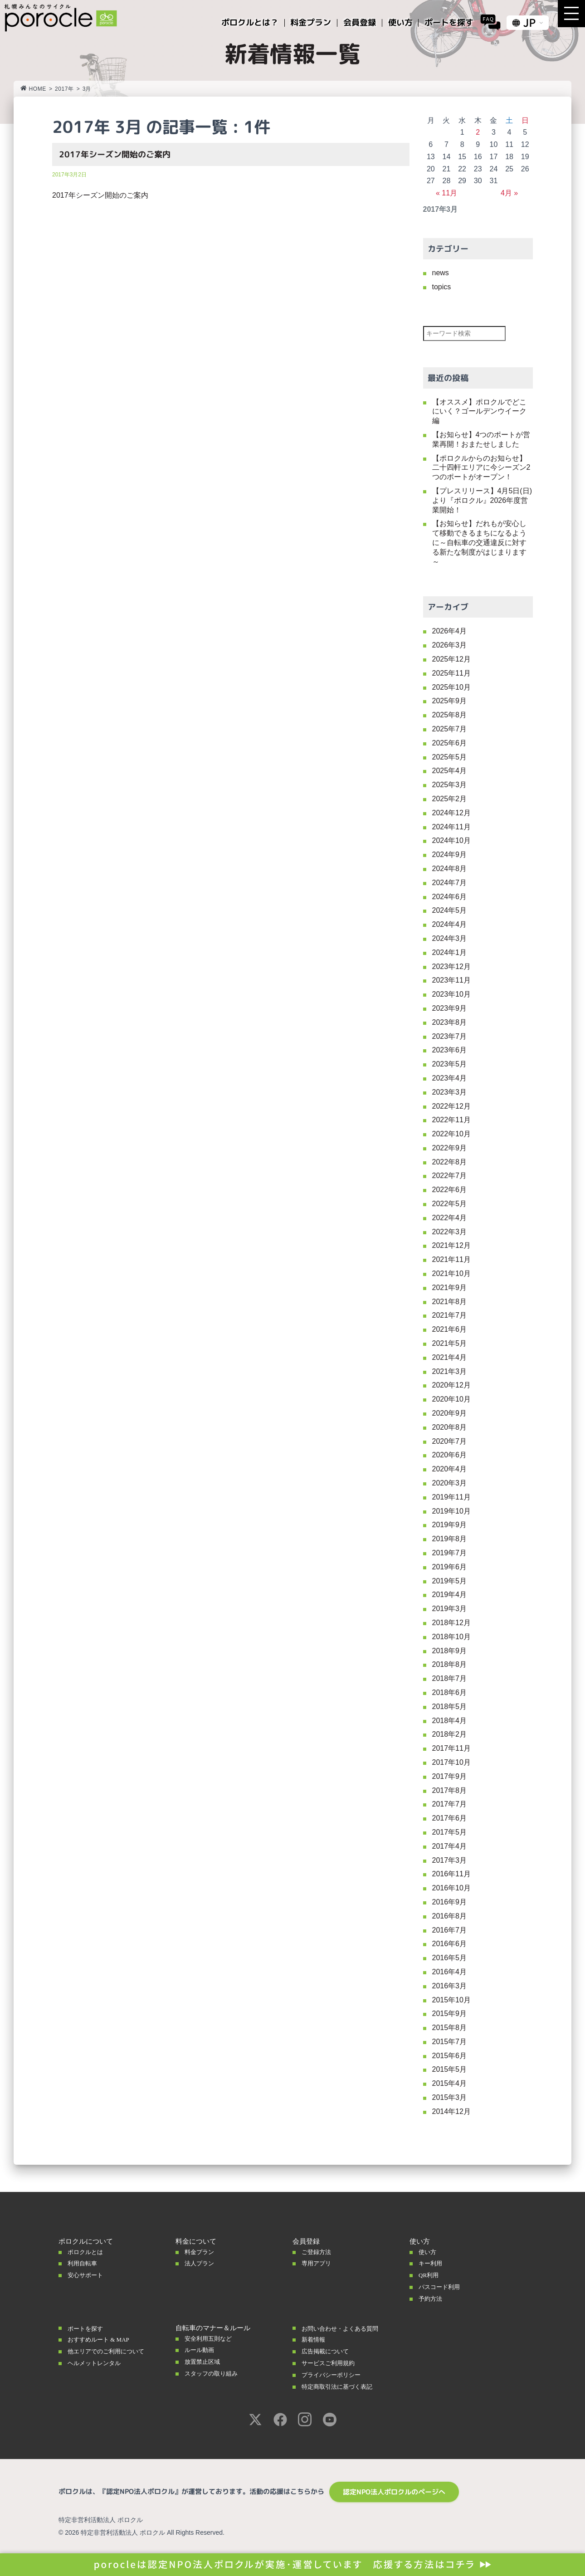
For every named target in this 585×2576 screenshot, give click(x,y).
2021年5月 (449, 1343)
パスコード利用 (442, 2286)
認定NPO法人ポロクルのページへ (394, 2492)
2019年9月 (449, 1525)
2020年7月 (449, 1441)
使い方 (429, 2251)
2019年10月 (451, 1511)
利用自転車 (85, 2263)
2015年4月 (449, 2083)
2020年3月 (449, 1483)
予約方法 (432, 2298)
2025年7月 (449, 729)
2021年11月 (451, 1259)
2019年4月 (449, 1594)
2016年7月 (449, 1930)
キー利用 (432, 2263)
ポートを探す (88, 2328)
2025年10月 (451, 687)
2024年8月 (449, 868)
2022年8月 (449, 1162)
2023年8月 (449, 1022)
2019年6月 (449, 1567)
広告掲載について (329, 2351)
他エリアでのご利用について (112, 2351)
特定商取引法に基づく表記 (342, 2386)
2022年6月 (449, 1189)
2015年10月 (451, 2000)
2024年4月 (449, 924)
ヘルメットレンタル (98, 2363)
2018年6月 (449, 1692)
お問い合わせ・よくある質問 (346, 2328)
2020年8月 (449, 1427)
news (440, 273)
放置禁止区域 (205, 2361)
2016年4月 (449, 1972)
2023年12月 (451, 966)
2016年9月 (449, 1902)
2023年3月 (449, 1092)
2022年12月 (451, 1106)
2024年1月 (449, 952)
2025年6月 (449, 743)
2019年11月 (451, 1497)
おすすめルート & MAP (103, 2339)
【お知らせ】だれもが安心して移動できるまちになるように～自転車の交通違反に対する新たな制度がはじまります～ (479, 542)
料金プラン (202, 2251)
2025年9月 (449, 701)
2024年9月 (449, 854)
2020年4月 (449, 1469)
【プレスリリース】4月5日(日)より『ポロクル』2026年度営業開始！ (482, 500)
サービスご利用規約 (332, 2363)
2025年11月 (451, 673)
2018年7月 (449, 1678)
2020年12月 (451, 1385)
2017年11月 (451, 1748)
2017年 (64, 89)
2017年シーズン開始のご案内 (115, 154)
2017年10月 (451, 1762)
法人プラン (202, 2263)
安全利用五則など (212, 2338)
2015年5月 (449, 2069)
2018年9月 (449, 1651)
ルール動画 (202, 2349)
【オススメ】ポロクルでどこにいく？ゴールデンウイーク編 (479, 411)
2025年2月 (449, 799)
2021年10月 (451, 1273)
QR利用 (430, 2275)
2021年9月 (449, 1287)
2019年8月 (449, 1539)
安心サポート (88, 2275)
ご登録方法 (319, 2251)
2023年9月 (449, 1008)
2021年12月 (451, 1245)
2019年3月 (449, 1608)
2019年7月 (449, 1553)
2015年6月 (449, 2056)
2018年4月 (449, 1720)
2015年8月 (449, 2027)
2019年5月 (449, 1581)
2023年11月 (451, 980)
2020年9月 (449, 1413)
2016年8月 (449, 1916)
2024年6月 (449, 897)
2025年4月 (449, 770)
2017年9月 (449, 1776)
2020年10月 (451, 1399)
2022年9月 (449, 1148)
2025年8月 (449, 715)
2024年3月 (449, 938)
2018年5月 (449, 1706)
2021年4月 (449, 1357)
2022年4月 (449, 1218)
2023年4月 (449, 1078)
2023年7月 (449, 1036)
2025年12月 (451, 659)
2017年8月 (449, 1790)
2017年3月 (449, 1860)
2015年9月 (449, 2013)
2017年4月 (449, 1846)
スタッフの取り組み (215, 2373)
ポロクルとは (88, 2251)
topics (441, 287)
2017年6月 (449, 1818)
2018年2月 (449, 1734)
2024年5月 (449, 910)
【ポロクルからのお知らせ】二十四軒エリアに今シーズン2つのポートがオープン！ (481, 467)
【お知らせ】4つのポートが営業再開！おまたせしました (481, 439)
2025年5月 (449, 757)
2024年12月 (451, 813)
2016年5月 (449, 1958)
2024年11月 (451, 827)
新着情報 (315, 2339)
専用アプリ (319, 2263)
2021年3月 (449, 1371)
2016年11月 (451, 1874)
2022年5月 (449, 1204)
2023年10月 (451, 994)
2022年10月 (451, 1134)
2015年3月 (449, 2097)
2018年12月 (451, 1622)
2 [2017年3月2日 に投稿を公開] (478, 132)
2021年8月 (449, 1301)
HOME (33, 89)
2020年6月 (449, 1455)
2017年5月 (449, 1832)
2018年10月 (451, 1637)
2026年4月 (449, 631)
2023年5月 (449, 1064)
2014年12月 (451, 2111)
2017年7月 (449, 1804)
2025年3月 (449, 785)
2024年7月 (449, 882)
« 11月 (446, 193)
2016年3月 (449, 1986)
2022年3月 (449, 1232)
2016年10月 (451, 1888)
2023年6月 (449, 1050)
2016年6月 (449, 1944)
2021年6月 (449, 1329)
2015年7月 (449, 2041)
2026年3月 (449, 645)
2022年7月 (449, 1175)
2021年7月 (449, 1315)
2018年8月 (449, 1664)
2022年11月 (451, 1120)
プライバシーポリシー (336, 2374)
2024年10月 (451, 840)
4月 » (509, 193)
